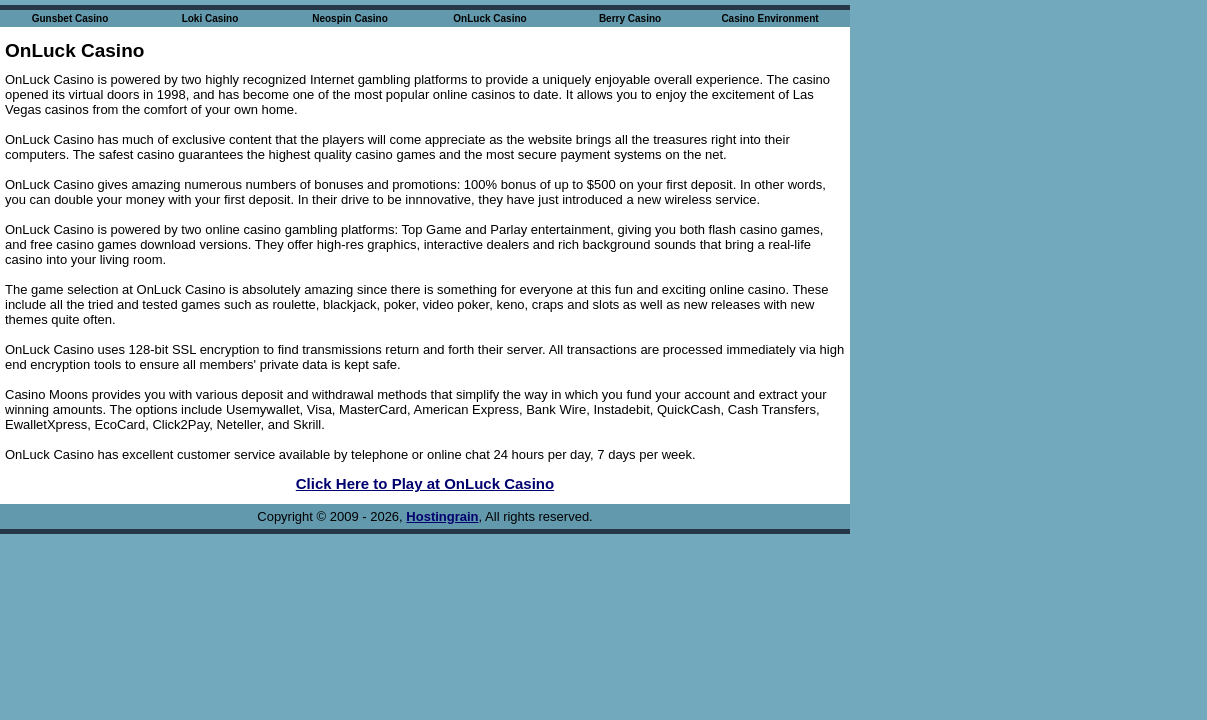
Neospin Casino (350, 18)
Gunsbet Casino (70, 18)
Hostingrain (442, 516)
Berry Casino (630, 18)
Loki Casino (210, 18)
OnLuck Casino (489, 18)
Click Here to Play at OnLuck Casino (425, 483)
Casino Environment (769, 18)
